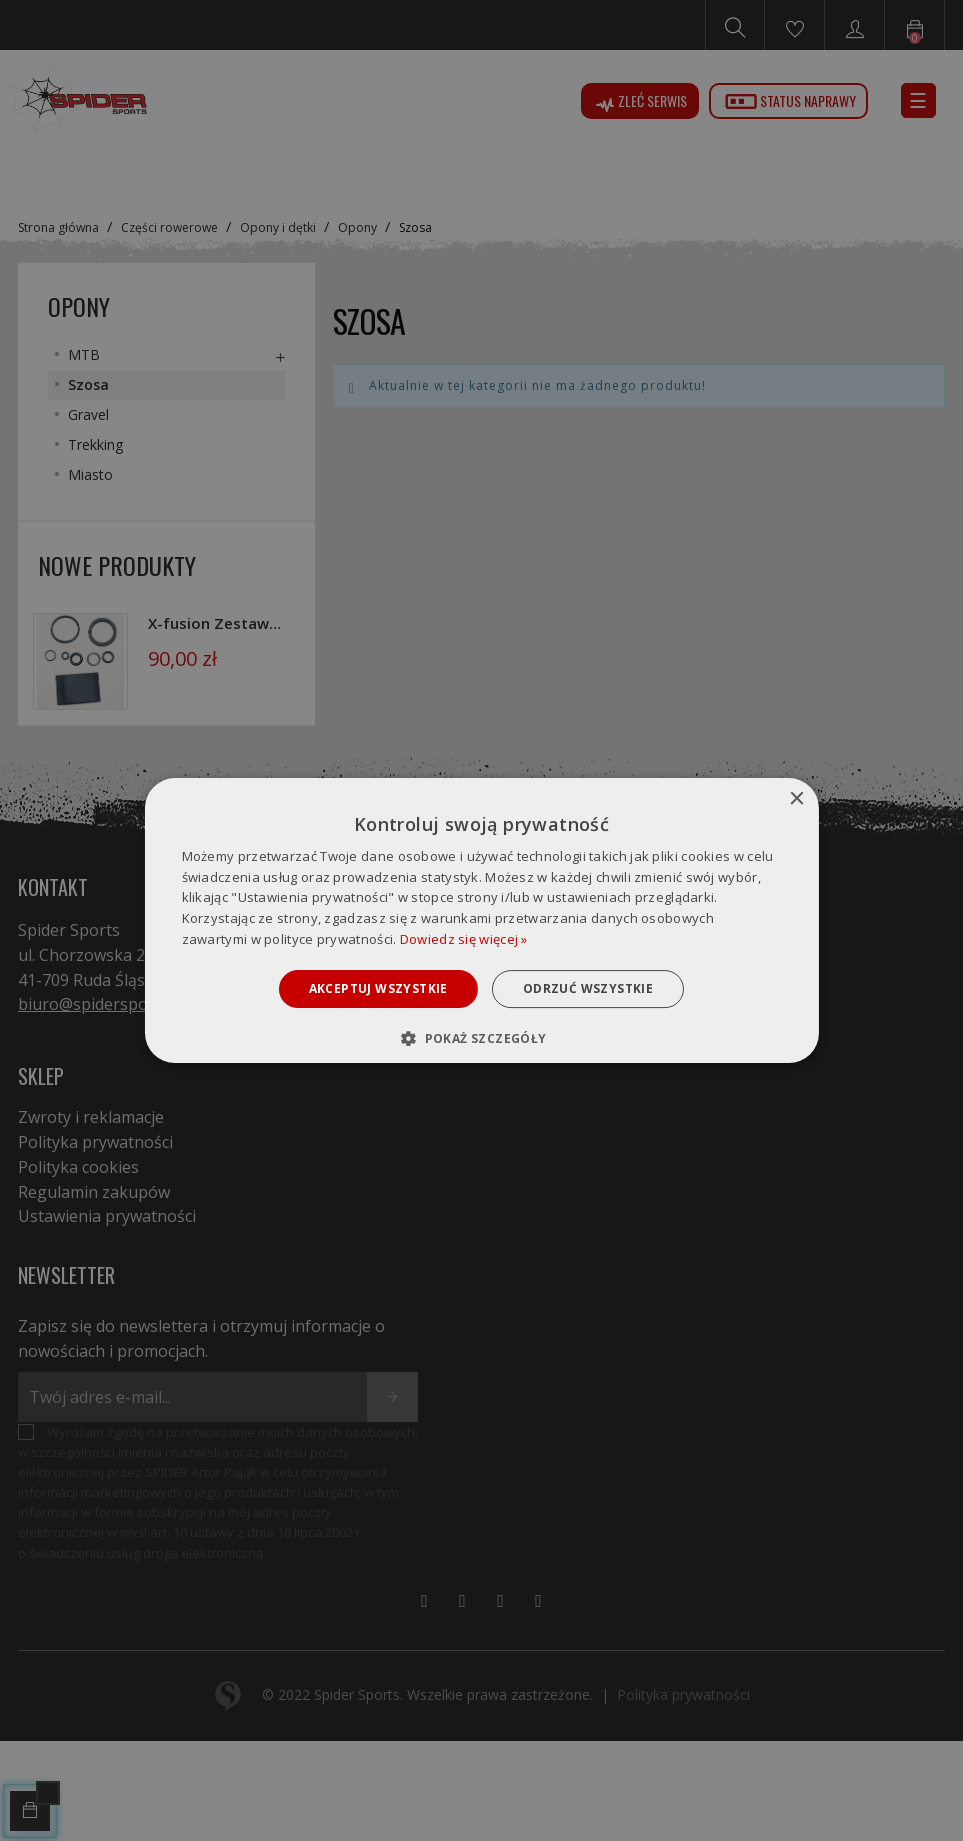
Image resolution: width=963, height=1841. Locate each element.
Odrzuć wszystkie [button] (588, 988)
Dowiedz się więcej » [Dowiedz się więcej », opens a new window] (464, 939)
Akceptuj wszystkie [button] (378, 988)
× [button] (796, 799)
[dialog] (481, 921)
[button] (481, 1038)
